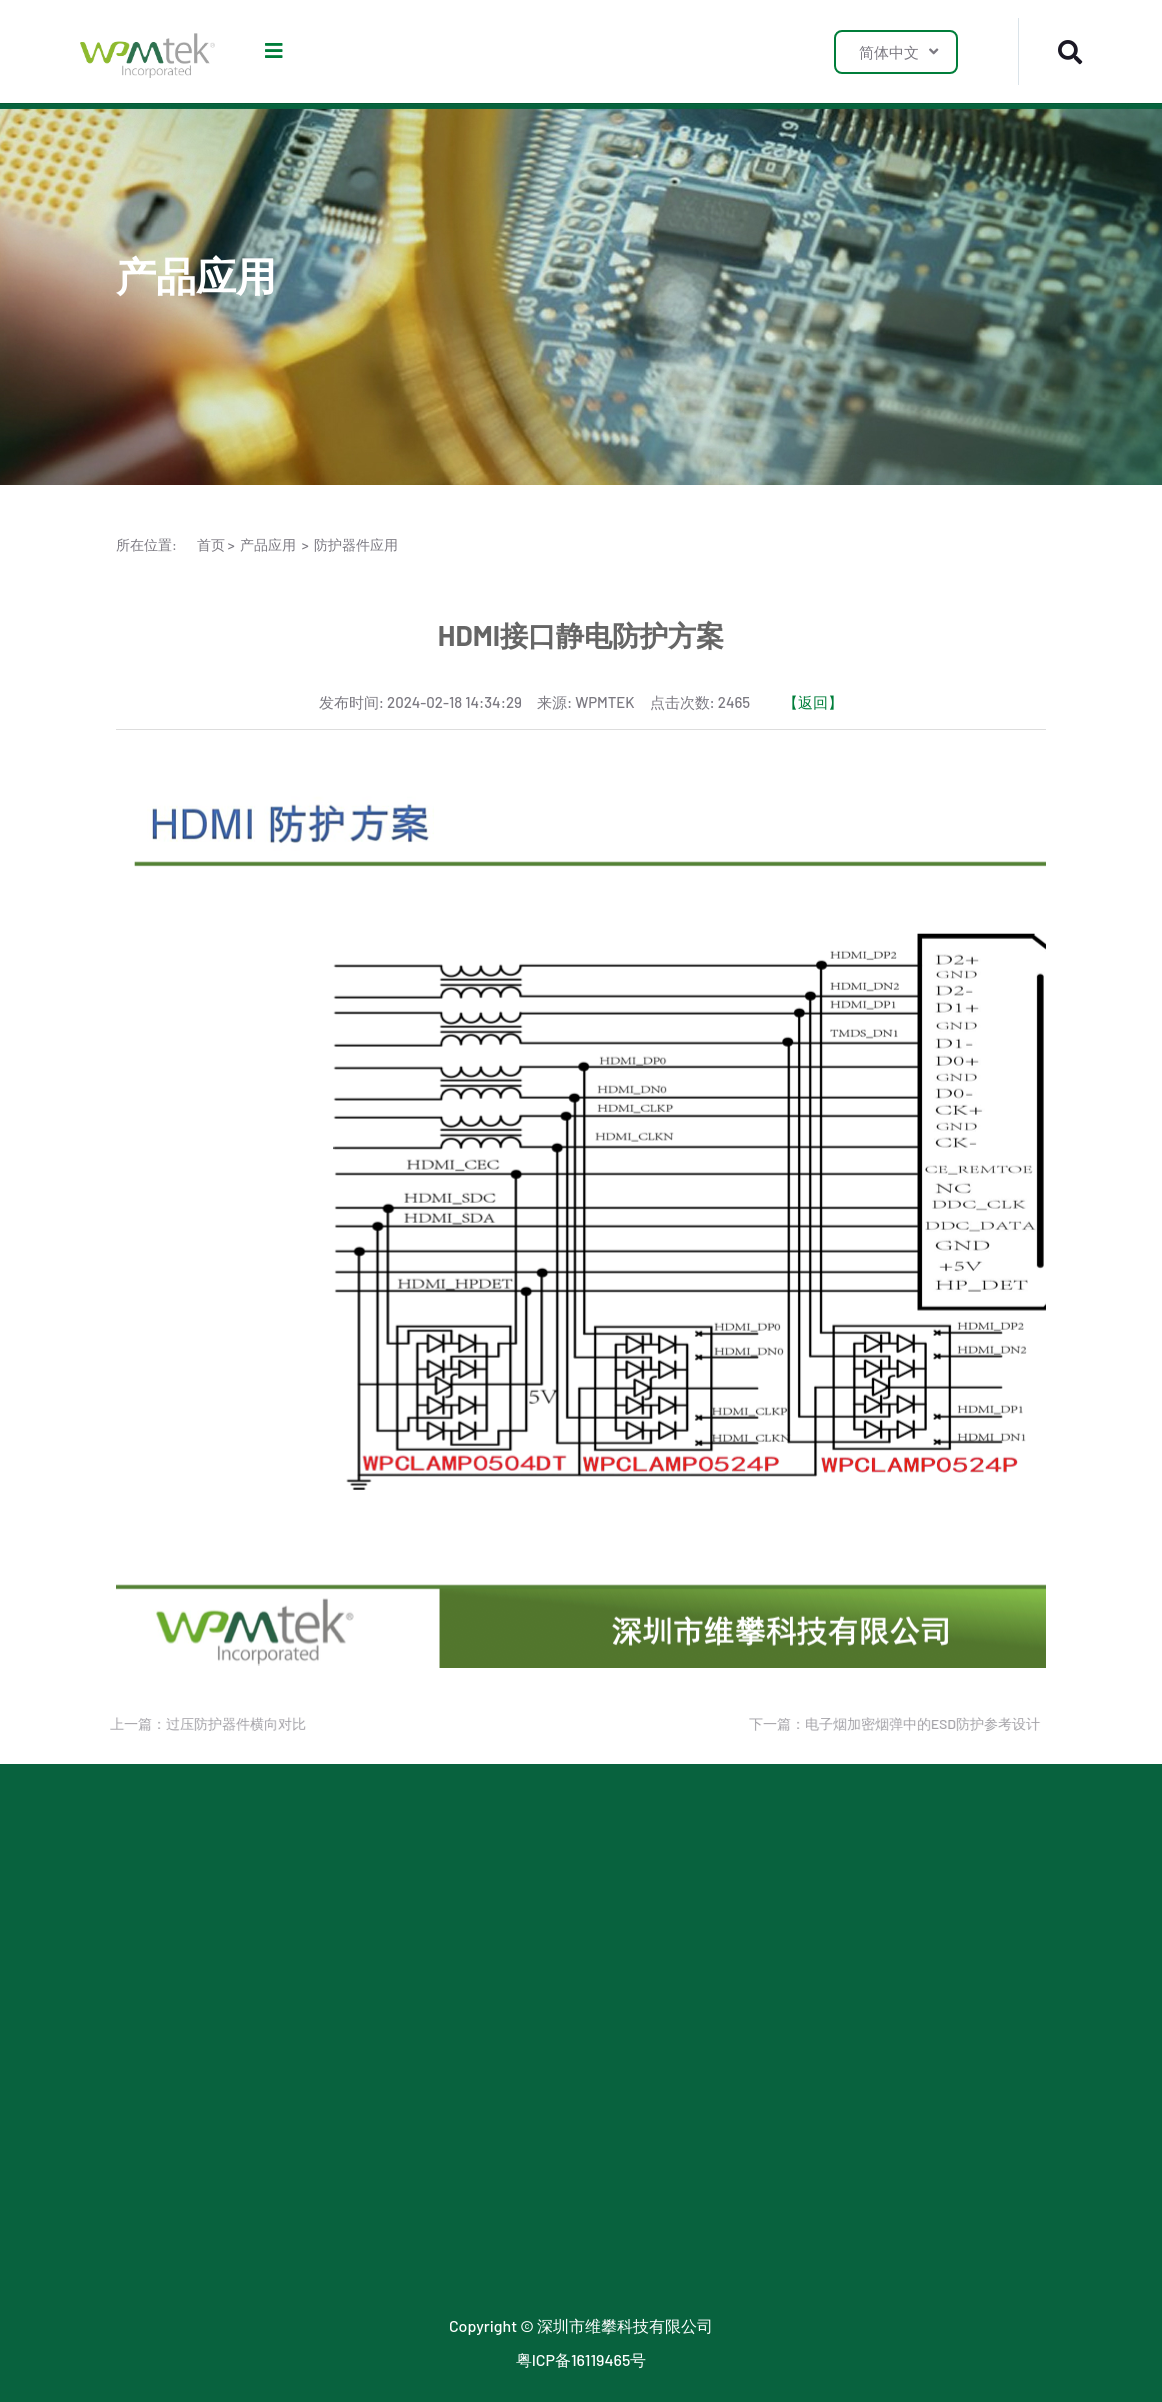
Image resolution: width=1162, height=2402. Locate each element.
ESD (130, 1880)
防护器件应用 (356, 544)
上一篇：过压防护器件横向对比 (204, 1723)
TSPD (135, 2090)
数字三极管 (156, 2195)
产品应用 (268, 544)
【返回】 (813, 702)
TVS (130, 1915)
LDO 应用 (334, 1915)
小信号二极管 (164, 2055)
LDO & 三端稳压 (171, 1950)
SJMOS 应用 (344, 1950)
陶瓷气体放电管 (172, 2125)
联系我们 (706, 1915)
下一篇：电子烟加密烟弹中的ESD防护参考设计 (889, 1723)
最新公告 (520, 1950)
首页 (211, 544)
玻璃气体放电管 (172, 2160)
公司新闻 (520, 1915)
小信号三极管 (164, 2020)
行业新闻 (520, 1880)
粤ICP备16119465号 (581, 2359)
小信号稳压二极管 (180, 2265)
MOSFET (145, 1985)
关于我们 (706, 1880)
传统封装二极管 (172, 2230)
